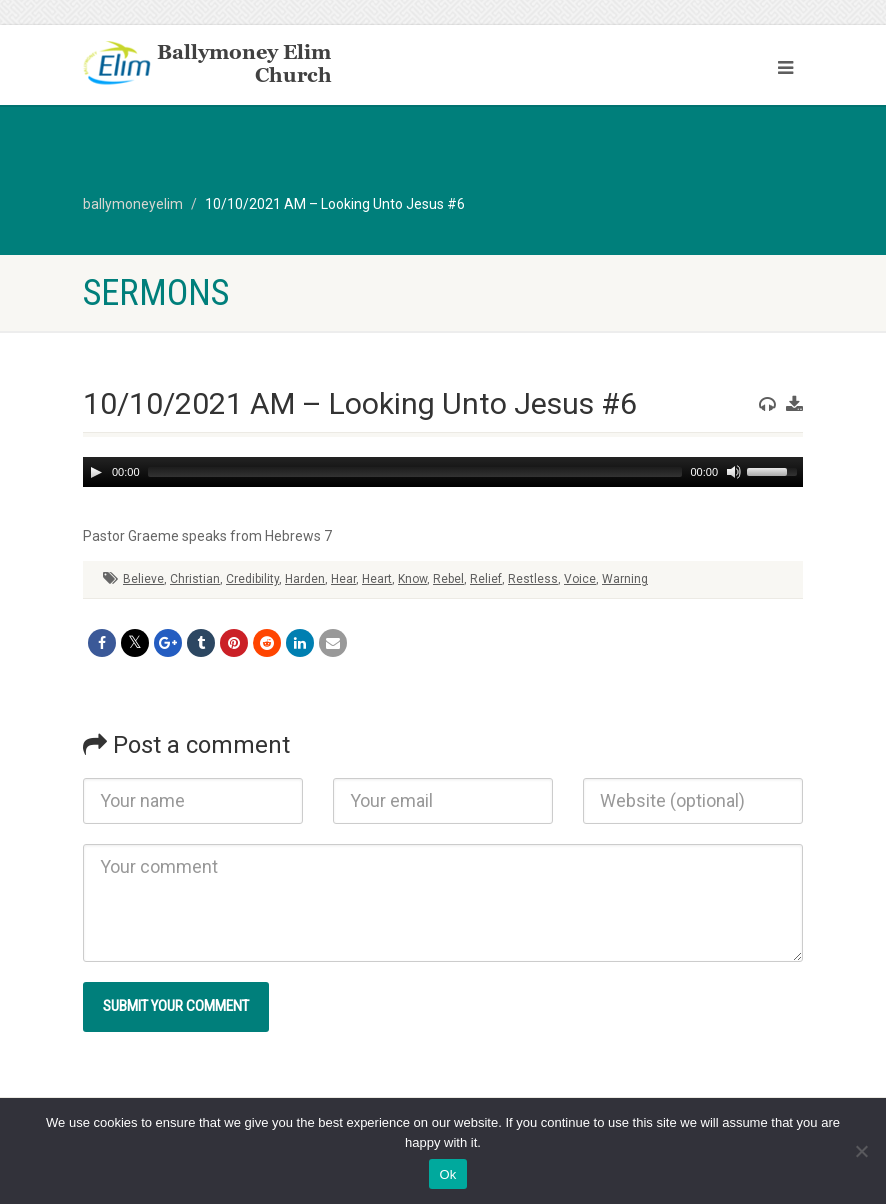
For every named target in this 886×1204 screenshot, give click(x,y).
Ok (447, 1174)
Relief (486, 579)
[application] (443, 472)
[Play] (96, 472)
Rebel (448, 579)
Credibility (252, 579)
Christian (195, 579)
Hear (343, 579)
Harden (305, 579)
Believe (143, 579)
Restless (533, 579)
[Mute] (734, 472)
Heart (377, 579)
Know (412, 579)
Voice (580, 579)
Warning (625, 579)
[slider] (415, 472)
